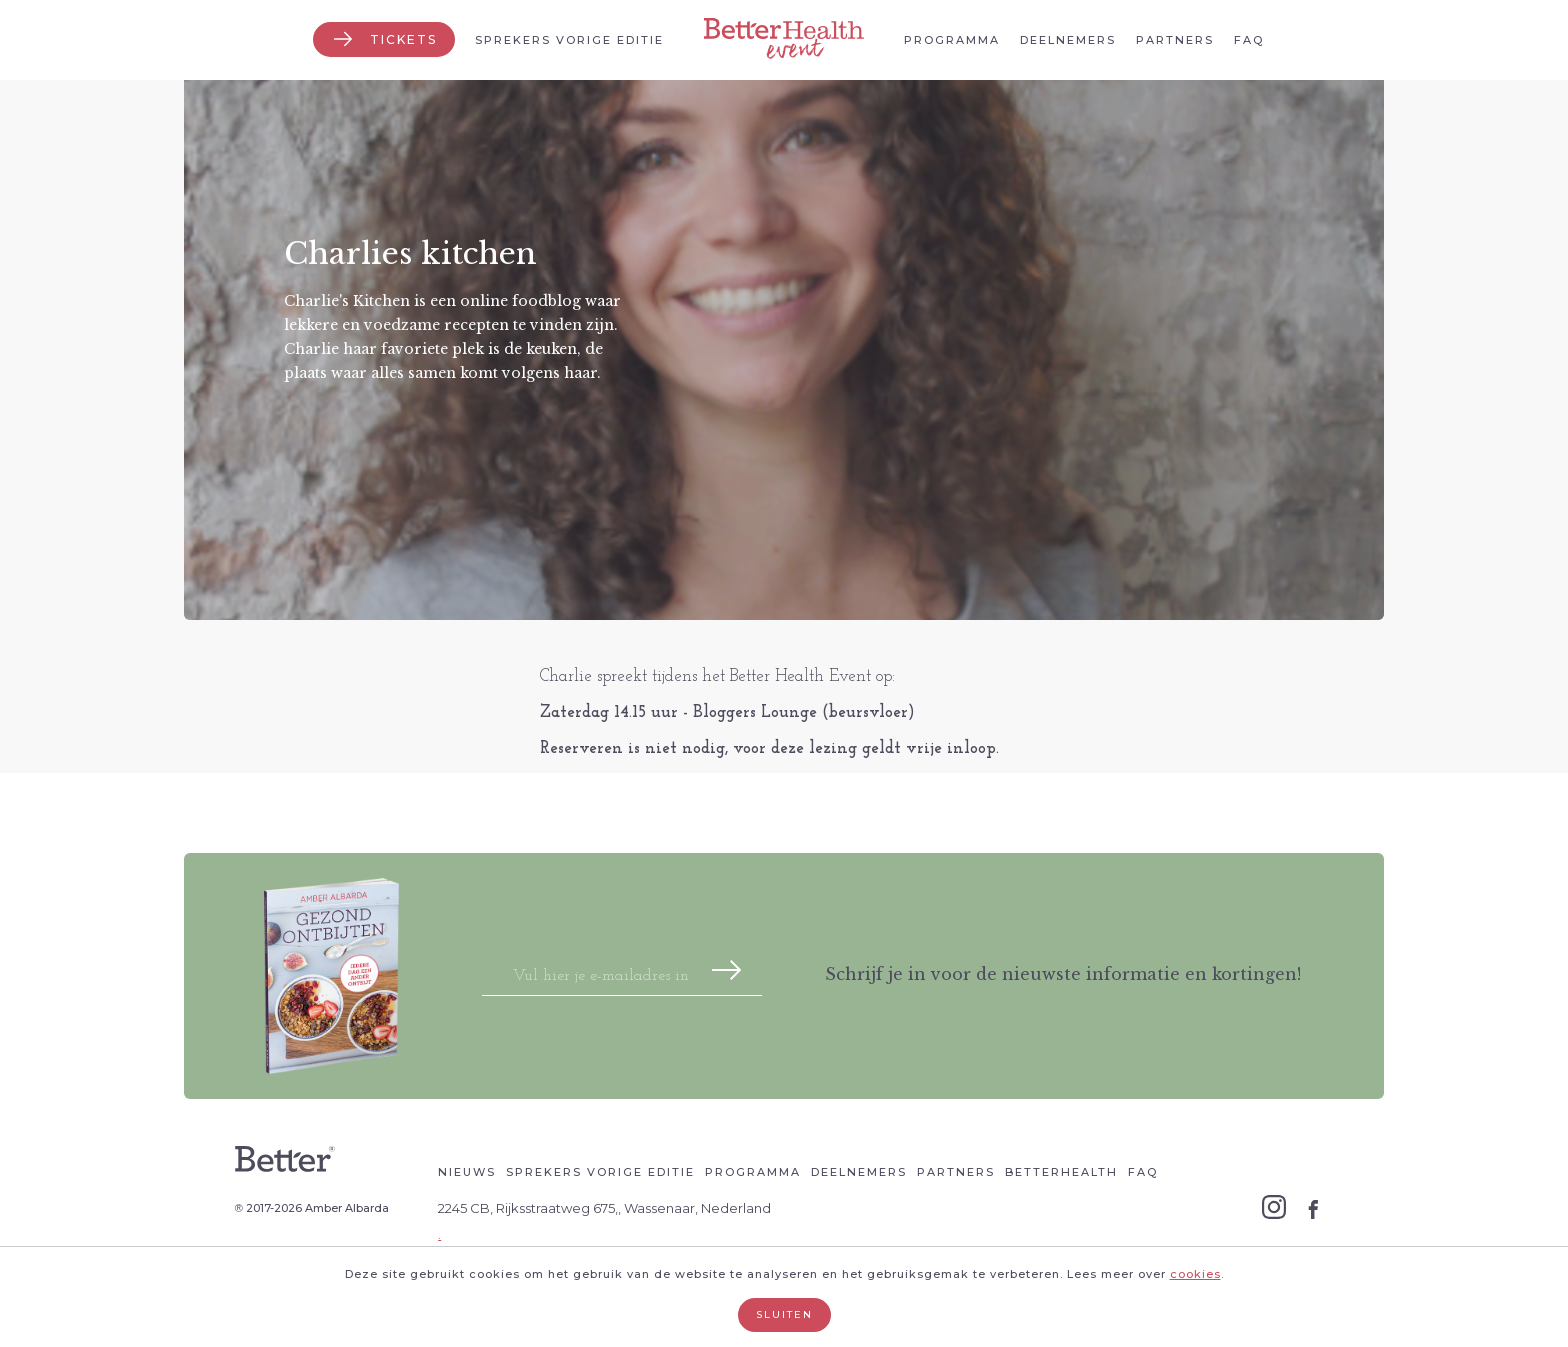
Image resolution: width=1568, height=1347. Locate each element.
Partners (1175, 40)
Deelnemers (1068, 40)
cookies (1195, 1274)
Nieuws (467, 1172)
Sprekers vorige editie (569, 40)
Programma (952, 40)
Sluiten (784, 1314)
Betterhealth (1061, 1172)
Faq (1249, 40)
